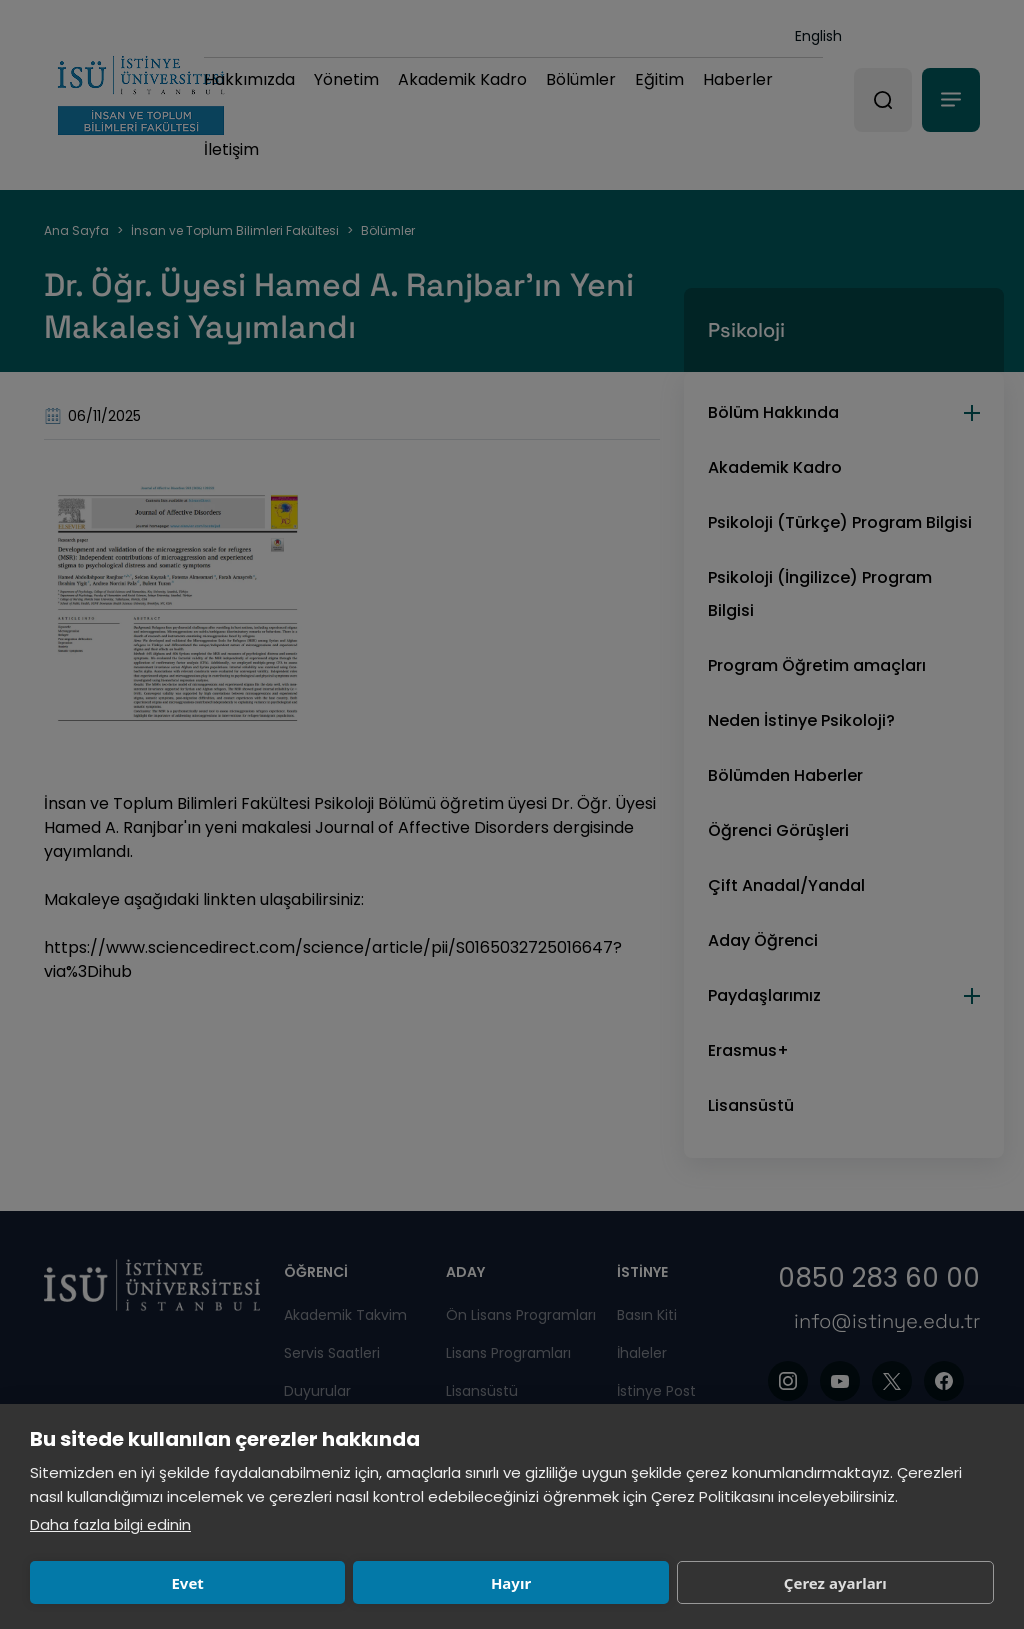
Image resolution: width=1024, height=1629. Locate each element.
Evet (125, 1583)
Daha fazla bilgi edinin (110, 1524)
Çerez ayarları (520, 1583)
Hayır (322, 1583)
